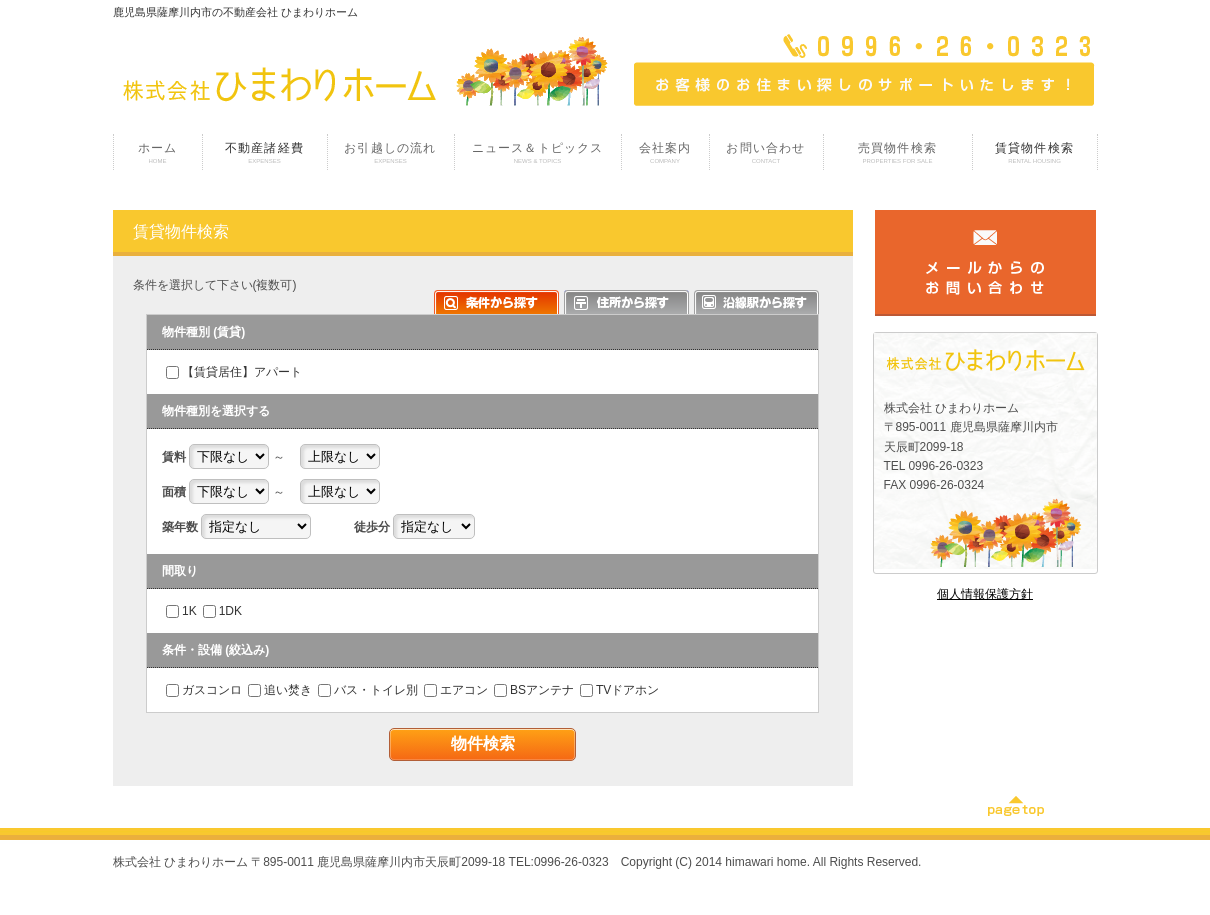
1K (189, 611)
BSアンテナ (542, 690)
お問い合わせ (766, 152)
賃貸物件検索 (1035, 152)
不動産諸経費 (265, 152)
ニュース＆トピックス (538, 152)
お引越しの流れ (391, 152)
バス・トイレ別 (376, 690)
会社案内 (665, 152)
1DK (230, 611)
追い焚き (288, 690)
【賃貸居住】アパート (242, 372)
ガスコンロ (212, 690)
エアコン (464, 690)
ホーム (158, 152)
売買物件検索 (898, 152)
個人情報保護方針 (985, 594)
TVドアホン (627, 690)
